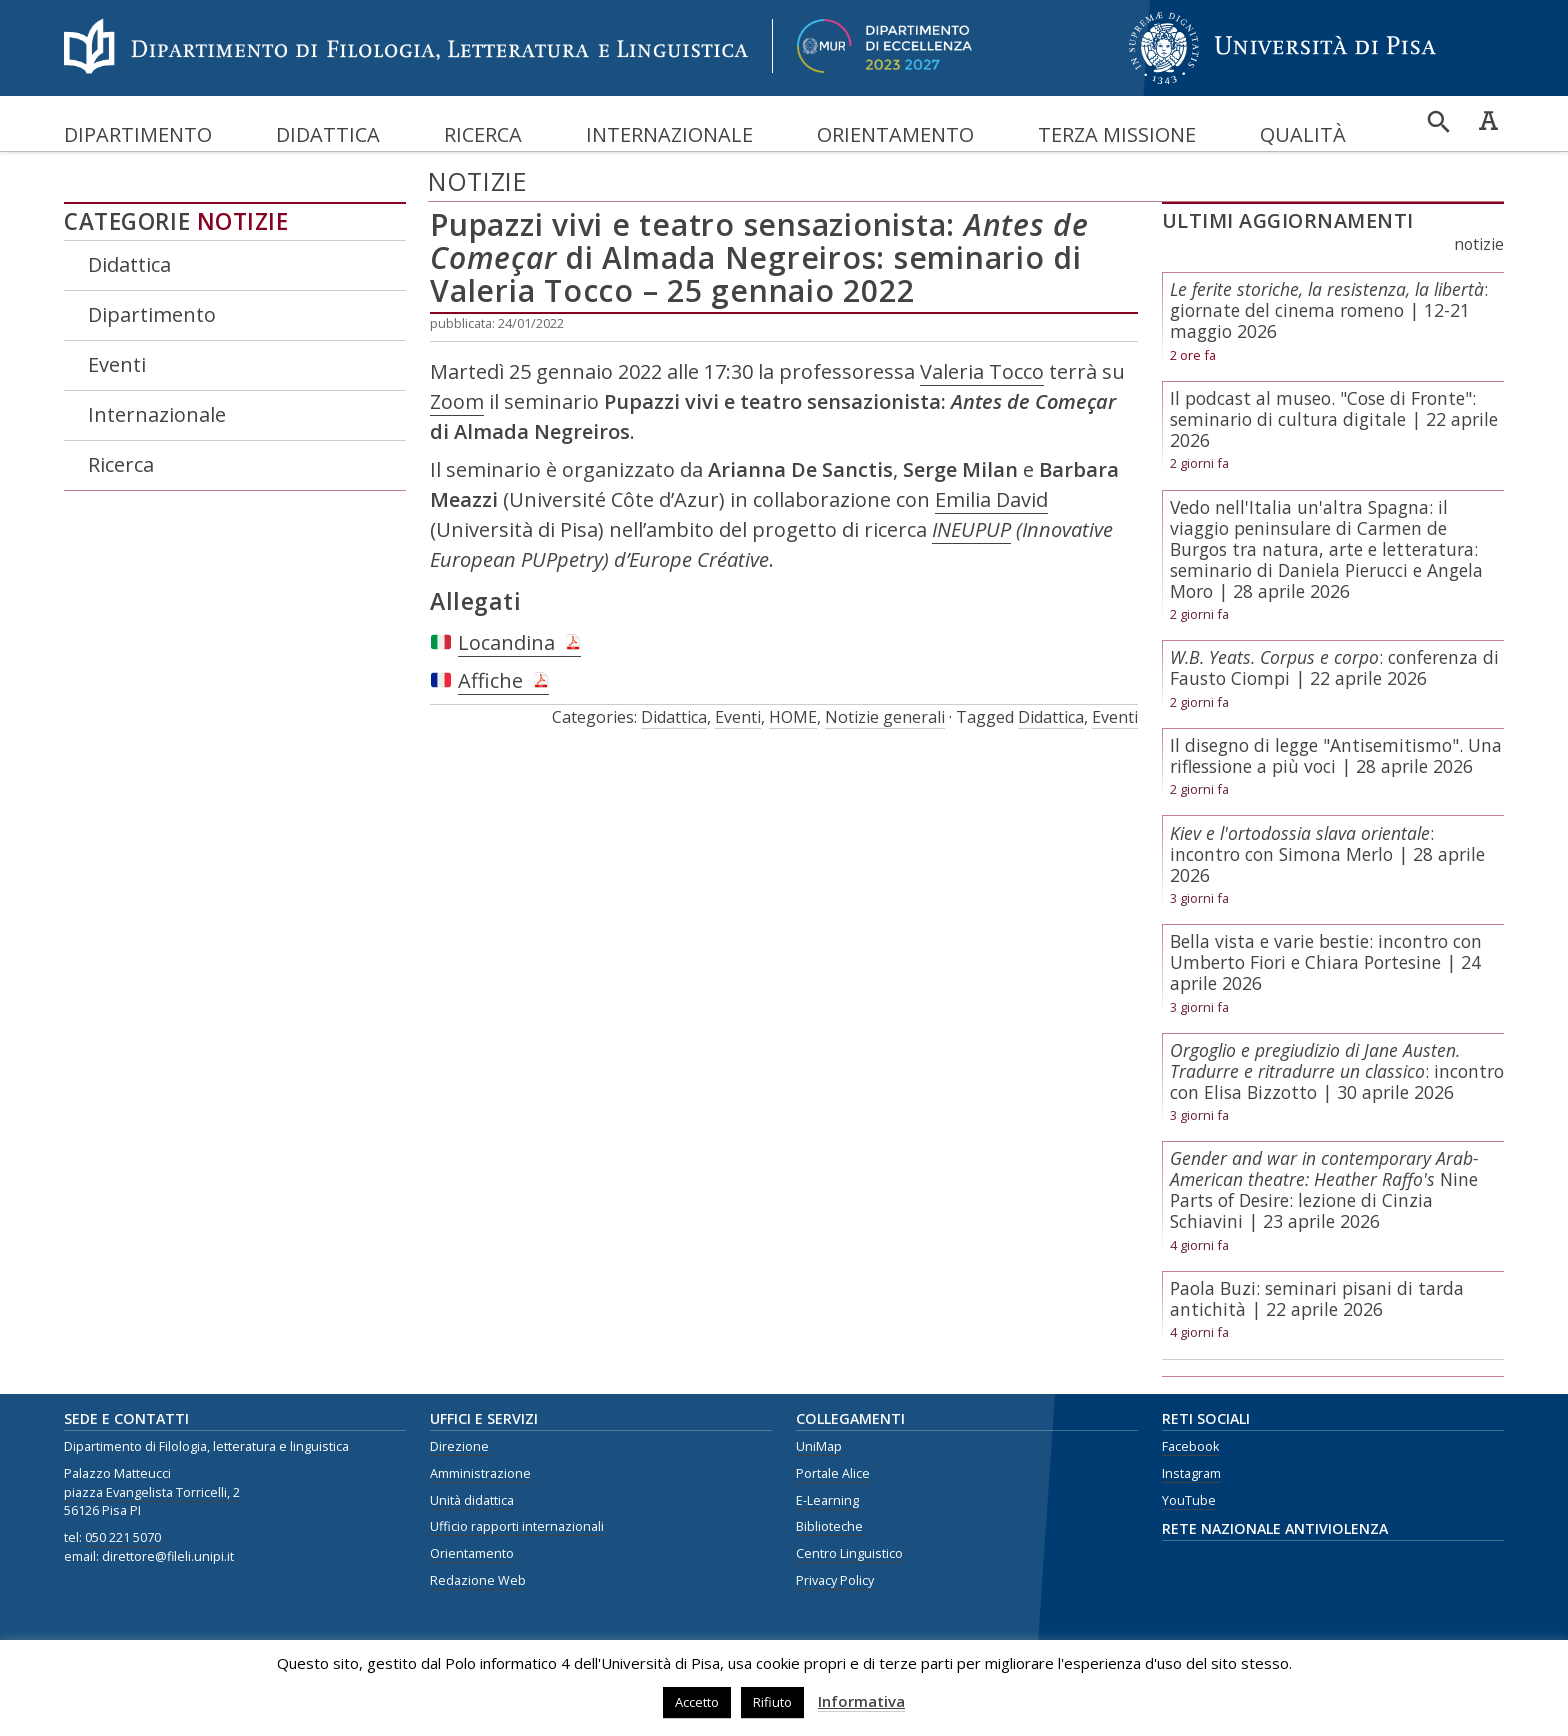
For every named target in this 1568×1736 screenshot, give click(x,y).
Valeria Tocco (982, 371)
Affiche (490, 680)
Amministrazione (480, 1473)
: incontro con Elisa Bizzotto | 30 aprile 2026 (1337, 1071)
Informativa (861, 1701)
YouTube (1189, 1500)
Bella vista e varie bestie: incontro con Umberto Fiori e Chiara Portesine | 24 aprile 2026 (1326, 962)
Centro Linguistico (849, 1553)
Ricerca (483, 134)
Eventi (117, 364)
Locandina (506, 642)
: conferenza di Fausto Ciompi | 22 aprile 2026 (1334, 667)
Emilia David (991, 499)
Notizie (243, 221)
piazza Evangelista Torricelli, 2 (152, 1492)
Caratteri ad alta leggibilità (1488, 120)
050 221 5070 (123, 1537)
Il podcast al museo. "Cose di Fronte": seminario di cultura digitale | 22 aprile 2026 (1334, 419)
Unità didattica (472, 1500)
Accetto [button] (697, 1702)
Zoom (457, 401)
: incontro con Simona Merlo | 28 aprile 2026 (1327, 854)
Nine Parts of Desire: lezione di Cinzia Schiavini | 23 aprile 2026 (1324, 1189)
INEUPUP (971, 529)
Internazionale (669, 134)
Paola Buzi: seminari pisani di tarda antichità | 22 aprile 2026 (1317, 1298)
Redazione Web (478, 1580)
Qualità (1303, 134)
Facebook (1190, 1446)
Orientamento (895, 134)
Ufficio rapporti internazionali (517, 1526)
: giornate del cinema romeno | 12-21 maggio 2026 (1329, 310)
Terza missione (1117, 134)
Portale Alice (833, 1473)
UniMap (819, 1446)
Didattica (328, 134)
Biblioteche (829, 1526)
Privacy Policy (835, 1580)
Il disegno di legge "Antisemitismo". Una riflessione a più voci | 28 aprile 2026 (1336, 755)
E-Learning (827, 1500)
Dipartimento (138, 134)
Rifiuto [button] (772, 1702)
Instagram (1191, 1473)
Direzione (459, 1446)
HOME (793, 717)
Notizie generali (885, 717)
